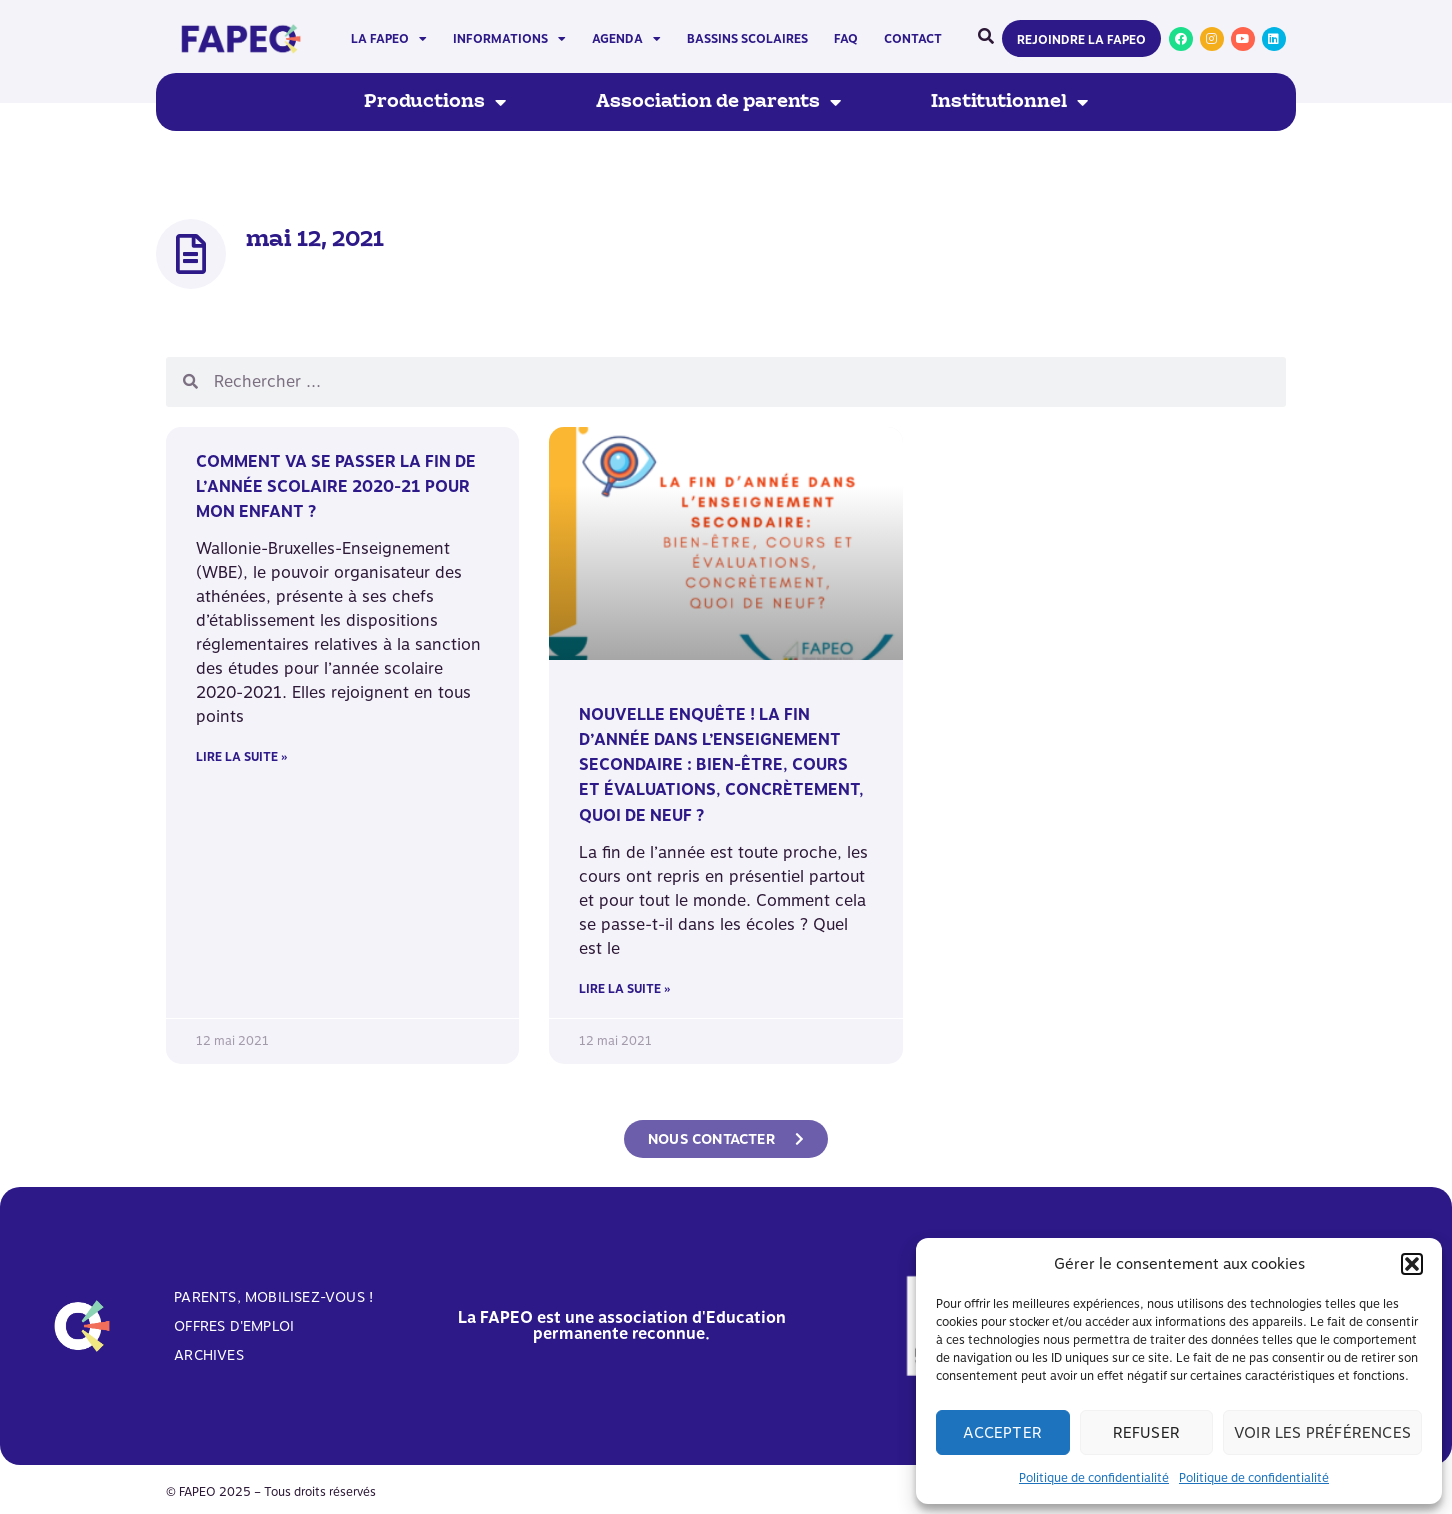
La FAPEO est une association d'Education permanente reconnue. (622, 1325)
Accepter (1002, 1433)
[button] (1412, 1264)
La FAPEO (389, 39)
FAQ (846, 39)
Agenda (626, 39)
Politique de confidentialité (1094, 1478)
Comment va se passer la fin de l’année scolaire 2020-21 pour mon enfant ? (336, 486)
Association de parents (718, 102)
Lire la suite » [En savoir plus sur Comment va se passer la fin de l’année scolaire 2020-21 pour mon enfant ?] (241, 757)
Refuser (1146, 1433)
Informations (509, 39)
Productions (435, 102)
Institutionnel (1009, 102)
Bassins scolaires (747, 39)
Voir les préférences (1322, 1433)
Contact (913, 39)
